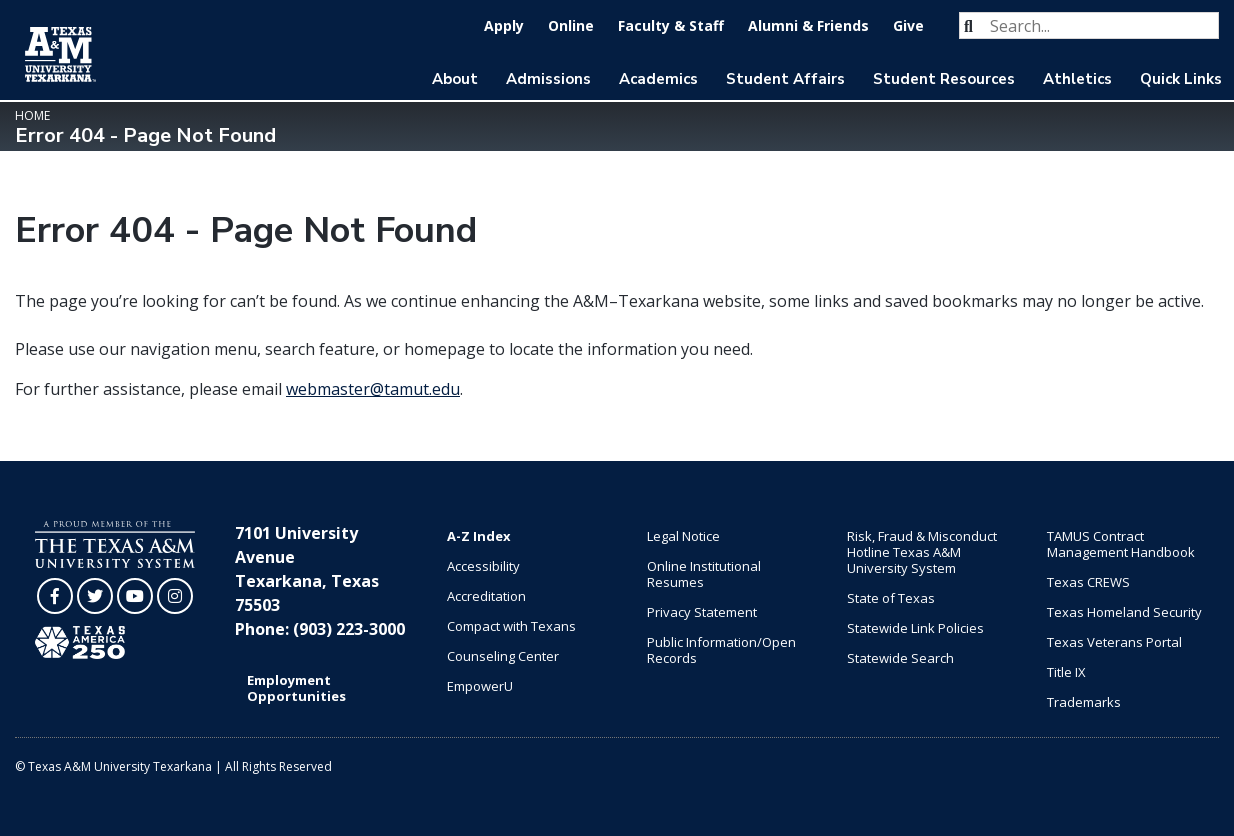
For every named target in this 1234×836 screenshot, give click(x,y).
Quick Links (1181, 79)
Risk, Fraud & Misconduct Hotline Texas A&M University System (922, 552)
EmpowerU (480, 686)
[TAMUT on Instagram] (175, 596)
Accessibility (483, 566)
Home (32, 115)
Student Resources (944, 79)
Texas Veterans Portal (1114, 642)
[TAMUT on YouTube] (135, 596)
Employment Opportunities (296, 688)
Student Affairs (785, 79)
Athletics (1077, 79)
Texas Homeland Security (1124, 612)
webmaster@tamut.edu (373, 389)
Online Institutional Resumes (704, 574)
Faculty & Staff (671, 25)
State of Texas (891, 598)
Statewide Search (900, 658)
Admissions (548, 79)
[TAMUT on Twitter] (95, 596)
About (455, 79)
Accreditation (486, 596)
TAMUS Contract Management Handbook (1121, 544)
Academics (658, 79)
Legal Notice (683, 536)
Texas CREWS (1088, 582)
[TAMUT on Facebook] (55, 596)
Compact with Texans (511, 626)
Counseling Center (503, 656)
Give (908, 25)
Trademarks (1084, 702)
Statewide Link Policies (915, 628)
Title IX (1066, 672)
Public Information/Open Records (721, 650)
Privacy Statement (702, 612)
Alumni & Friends (808, 25)
